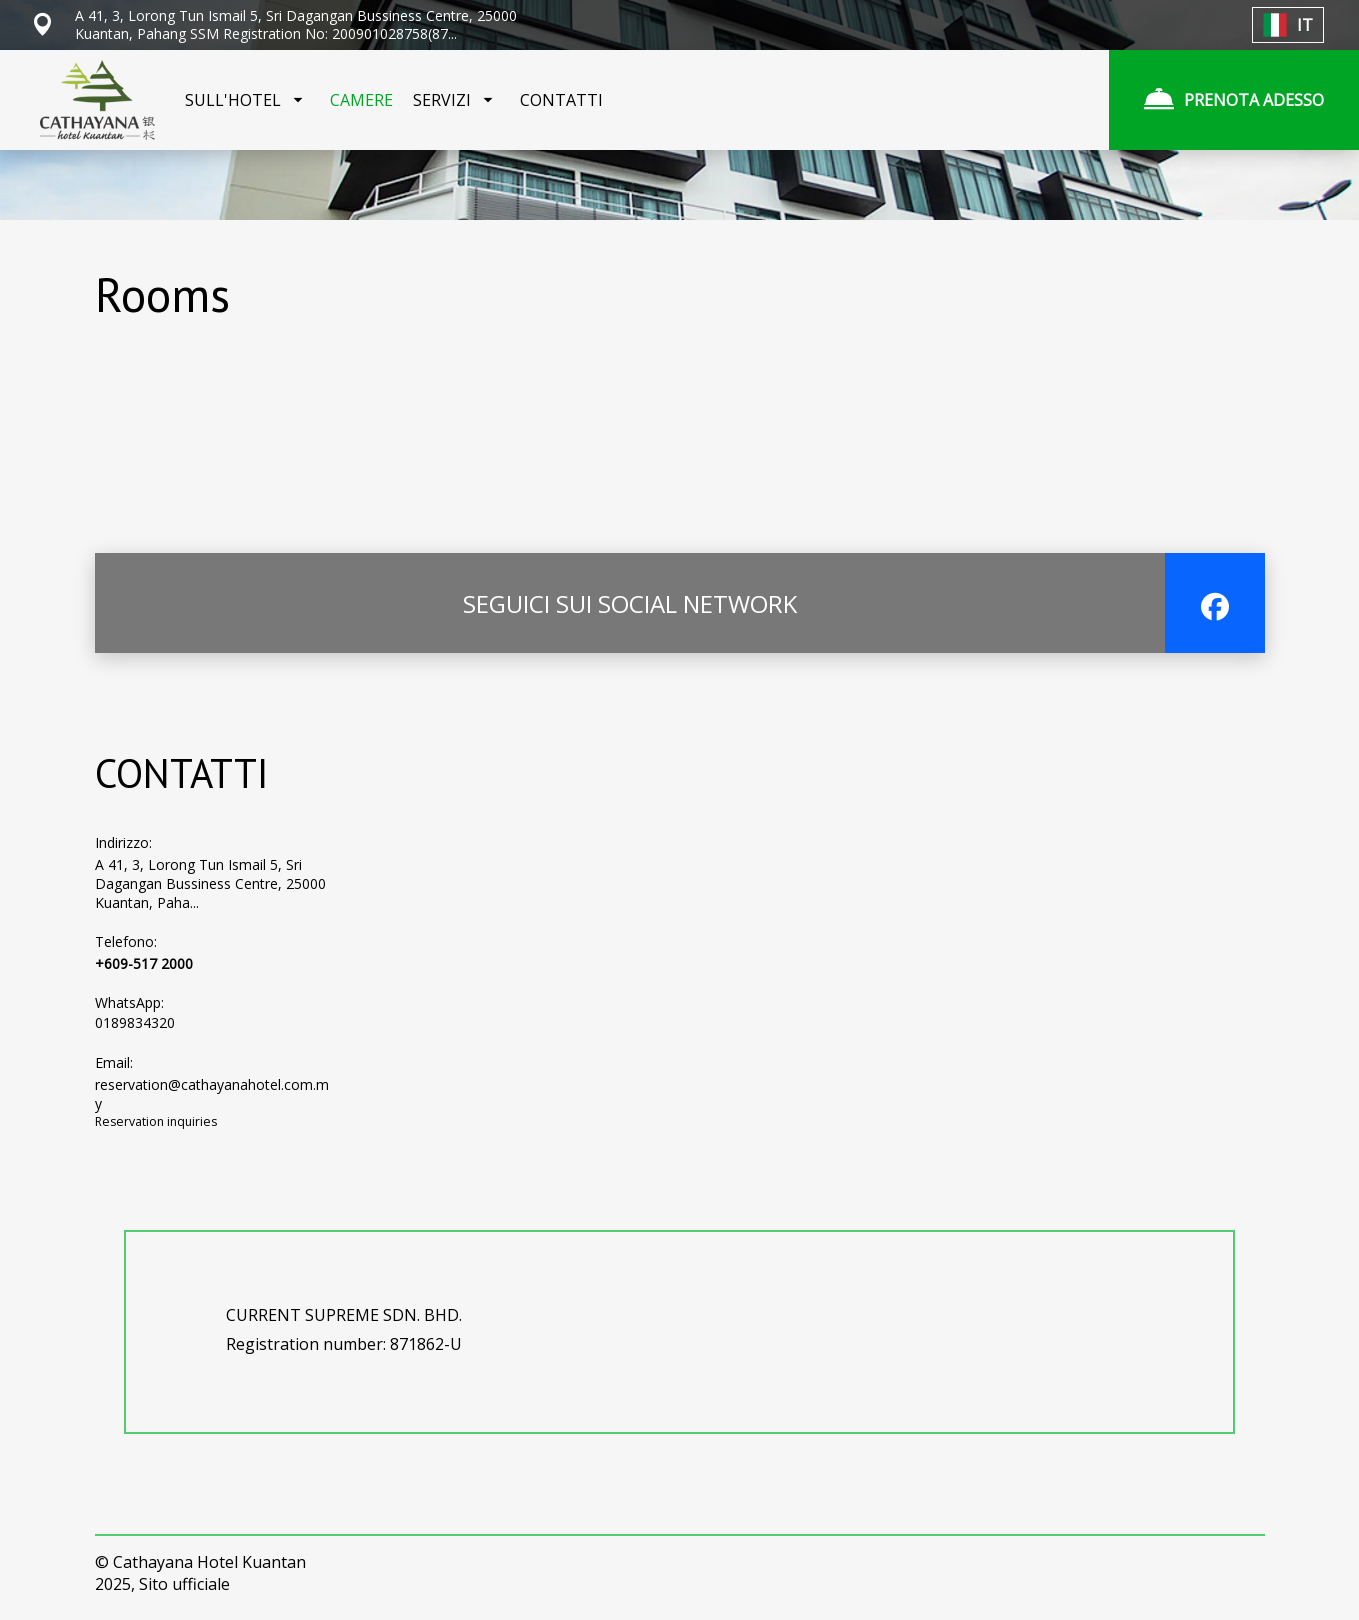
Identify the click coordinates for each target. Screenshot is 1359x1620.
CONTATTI (561, 100)
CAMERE (361, 100)
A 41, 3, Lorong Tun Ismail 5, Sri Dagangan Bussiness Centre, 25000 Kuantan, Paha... (210, 883)
